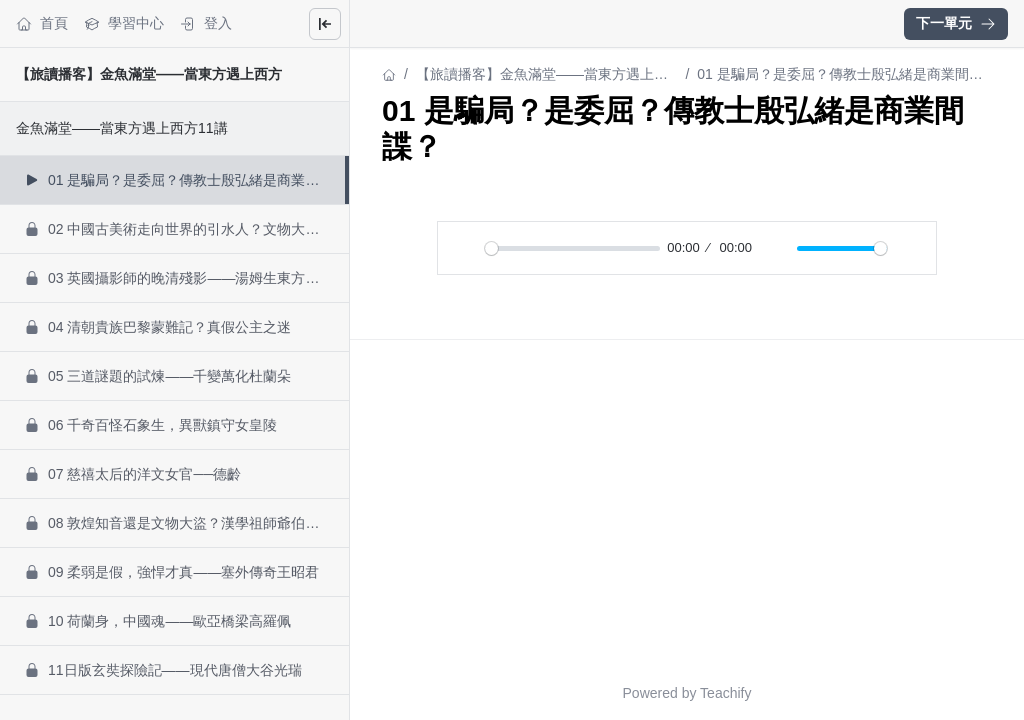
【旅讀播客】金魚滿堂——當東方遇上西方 (149, 74)
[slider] (572, 248)
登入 (206, 23)
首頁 (42, 23)
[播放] (464, 248)
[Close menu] (325, 24)
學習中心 (124, 23)
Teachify (725, 693)
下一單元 (956, 23)
